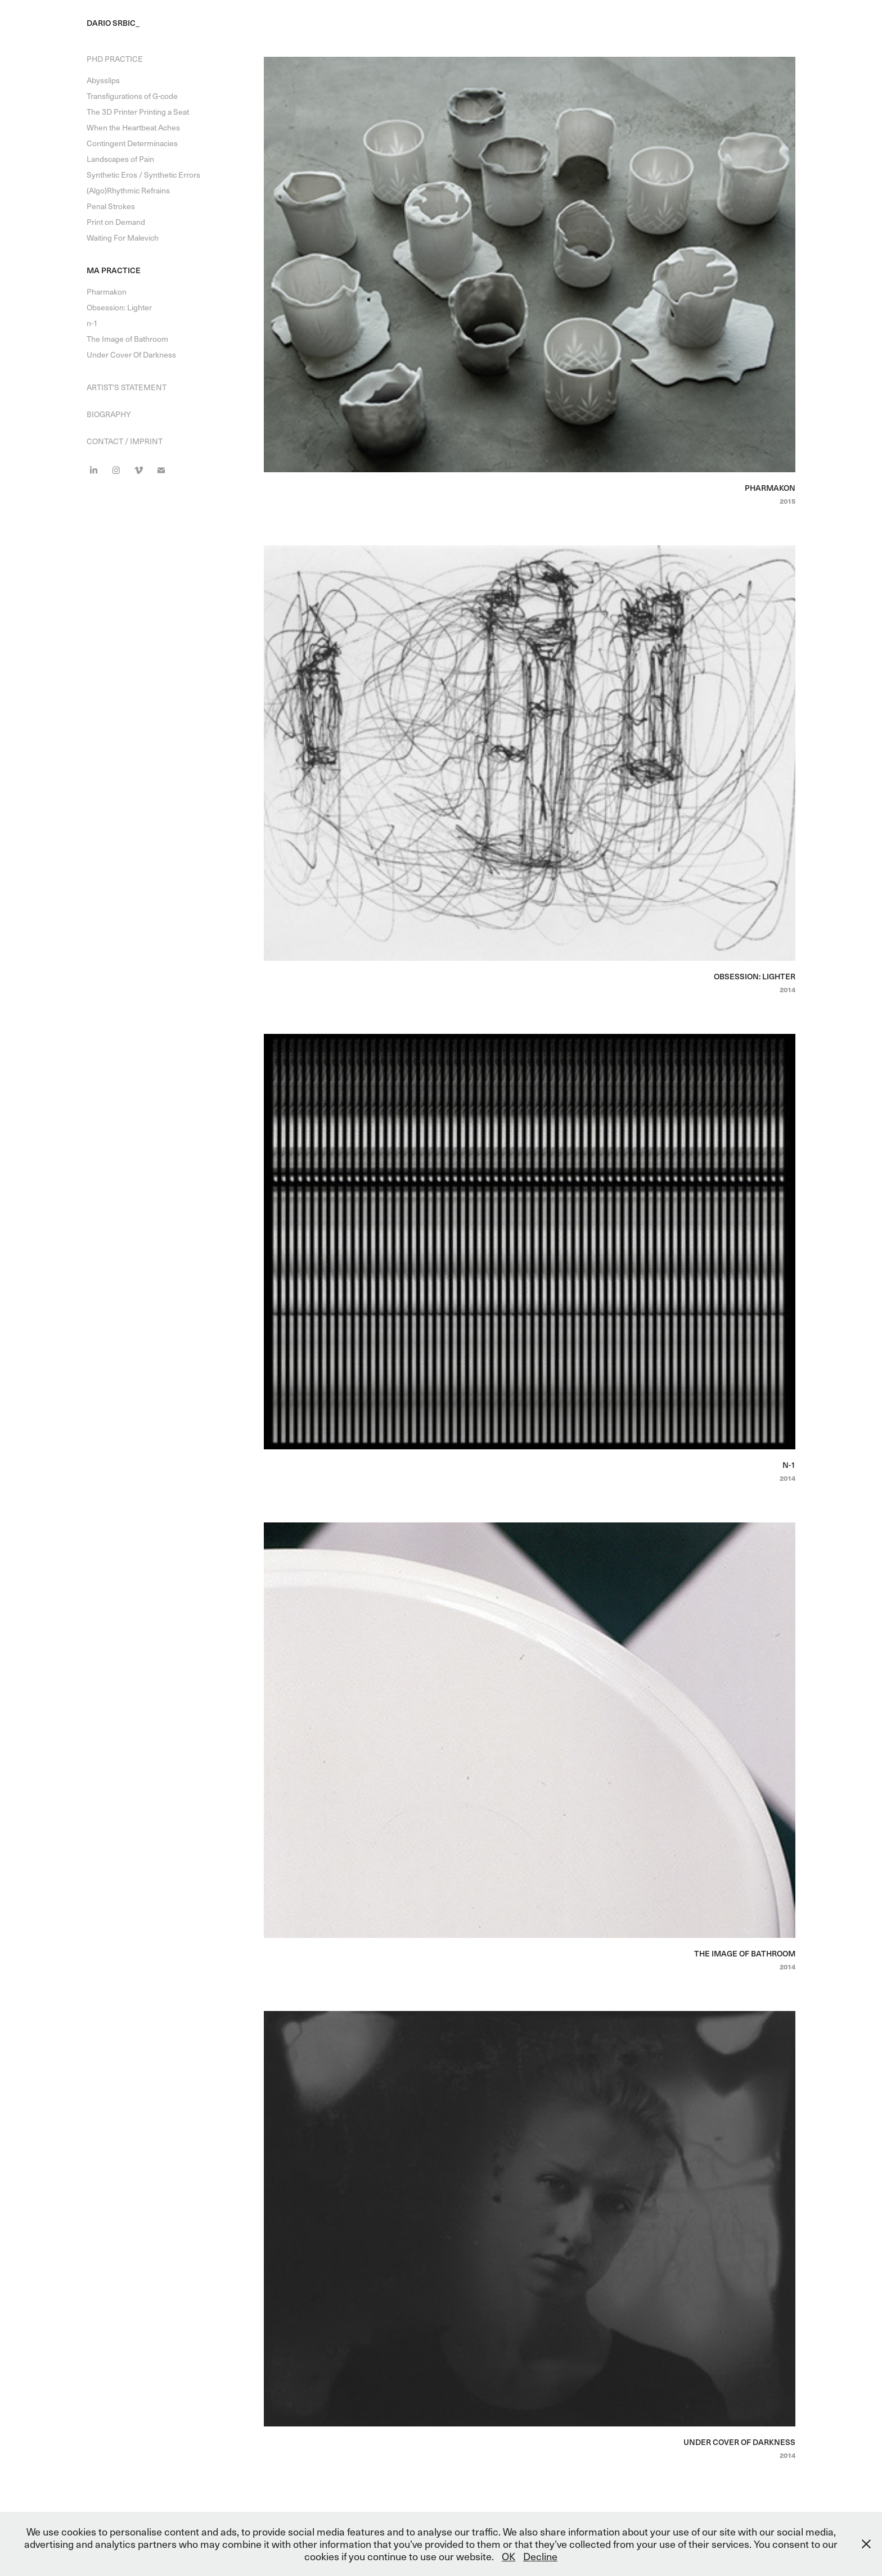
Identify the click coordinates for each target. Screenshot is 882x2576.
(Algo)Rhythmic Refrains (128, 190)
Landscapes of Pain (120, 158)
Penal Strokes (111, 206)
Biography (109, 414)
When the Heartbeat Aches (133, 127)
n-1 (92, 323)
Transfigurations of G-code (132, 96)
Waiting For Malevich (123, 237)
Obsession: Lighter (119, 307)
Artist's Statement (126, 387)
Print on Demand (116, 221)
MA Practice (114, 270)
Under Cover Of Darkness (131, 354)
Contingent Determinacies (132, 143)
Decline (540, 2556)
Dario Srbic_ (113, 22)
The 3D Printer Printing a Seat (138, 111)
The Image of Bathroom (127, 338)
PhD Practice (115, 58)
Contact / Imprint (125, 441)
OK (508, 2556)
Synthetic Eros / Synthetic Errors (143, 174)
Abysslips (103, 80)
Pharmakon (107, 291)
